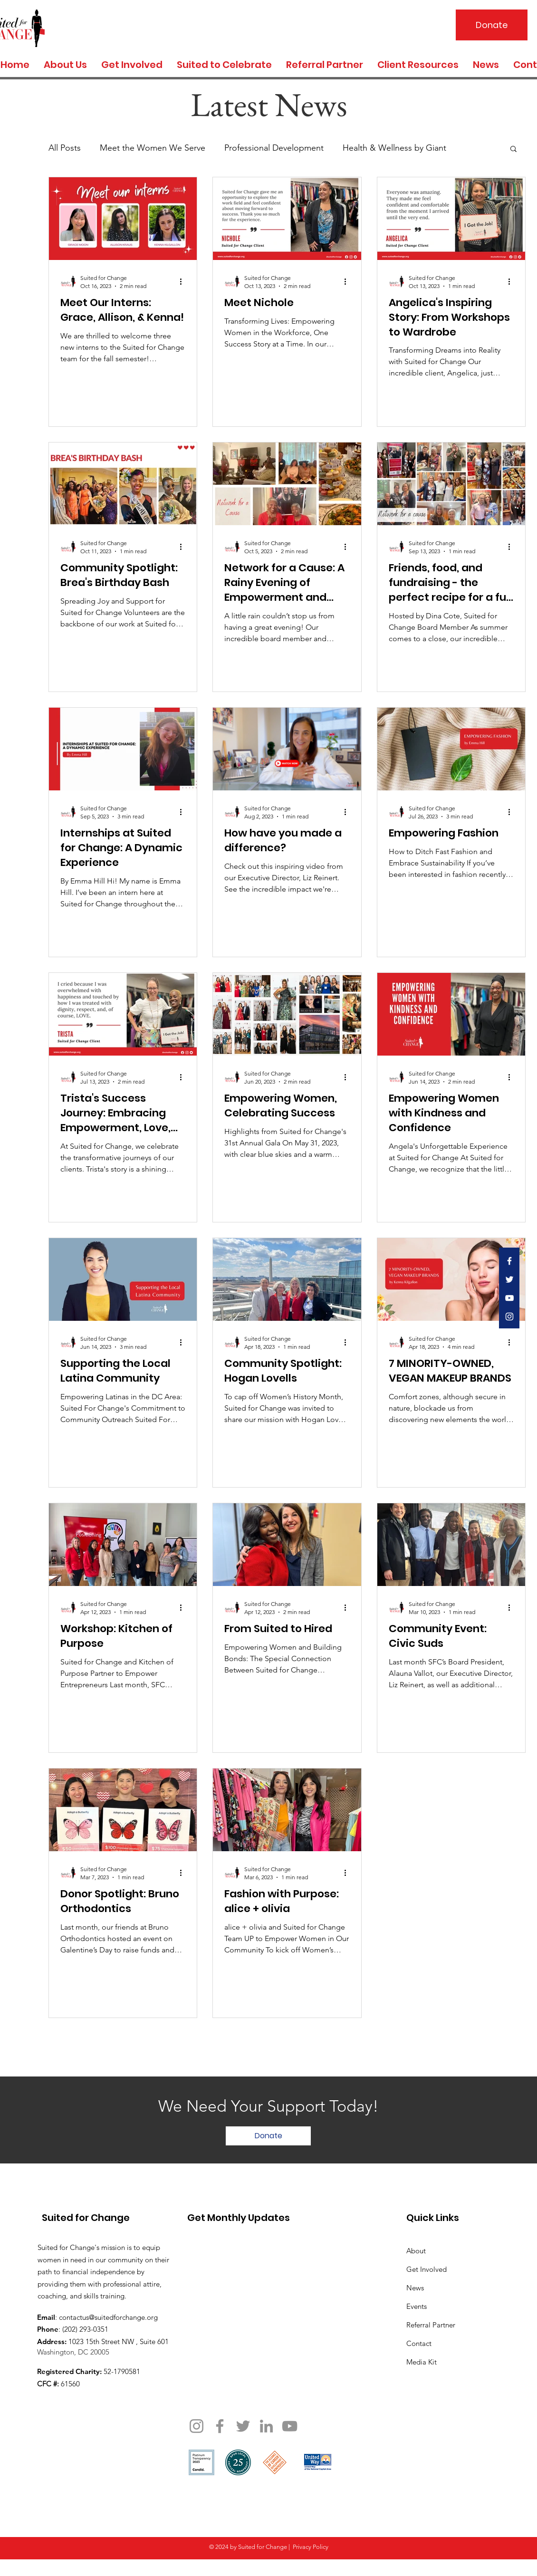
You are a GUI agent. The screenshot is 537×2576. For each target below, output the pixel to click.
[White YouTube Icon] (509, 1298)
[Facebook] (220, 2426)
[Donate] (491, 25)
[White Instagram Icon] (509, 1316)
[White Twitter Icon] (509, 1279)
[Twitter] (243, 2426)
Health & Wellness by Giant (394, 148)
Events (416, 2306)
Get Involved (426, 2269)
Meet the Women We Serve (152, 148)
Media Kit (421, 2361)
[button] (513, 149)
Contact (419, 2343)
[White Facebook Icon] (509, 1261)
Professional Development (274, 148)
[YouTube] (289, 2426)
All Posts (64, 148)
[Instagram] (196, 2426)
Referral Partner (430, 2324)
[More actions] (184, 281)
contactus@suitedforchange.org (108, 2317)
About (416, 2250)
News (415, 2287)
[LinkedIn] (266, 2426)
